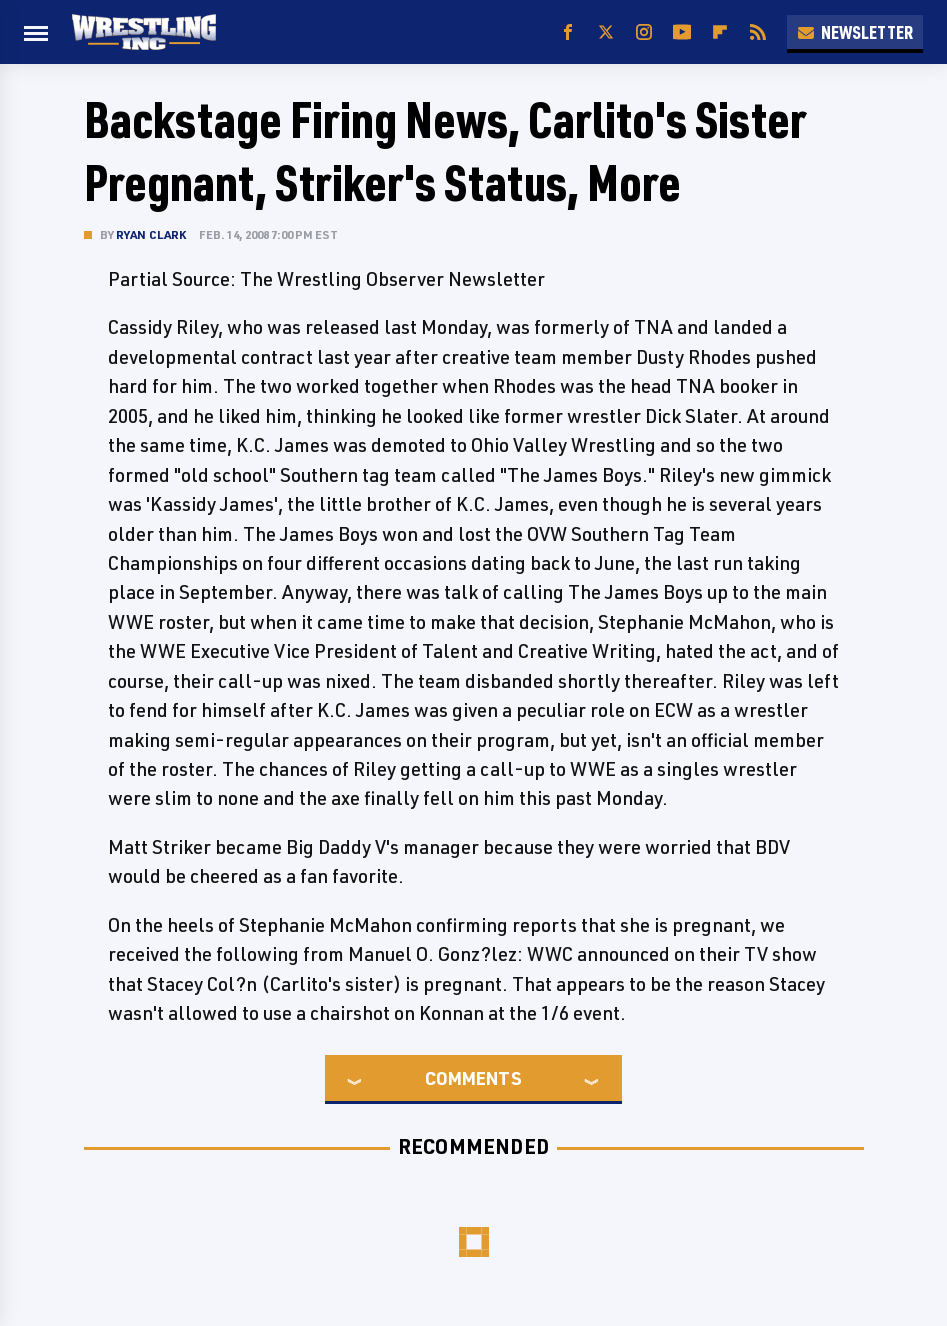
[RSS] (758, 32)
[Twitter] (606, 32)
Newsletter (855, 32)
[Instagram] (644, 32)
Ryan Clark (151, 234)
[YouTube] (682, 32)
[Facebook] (568, 32)
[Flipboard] (720, 32)
